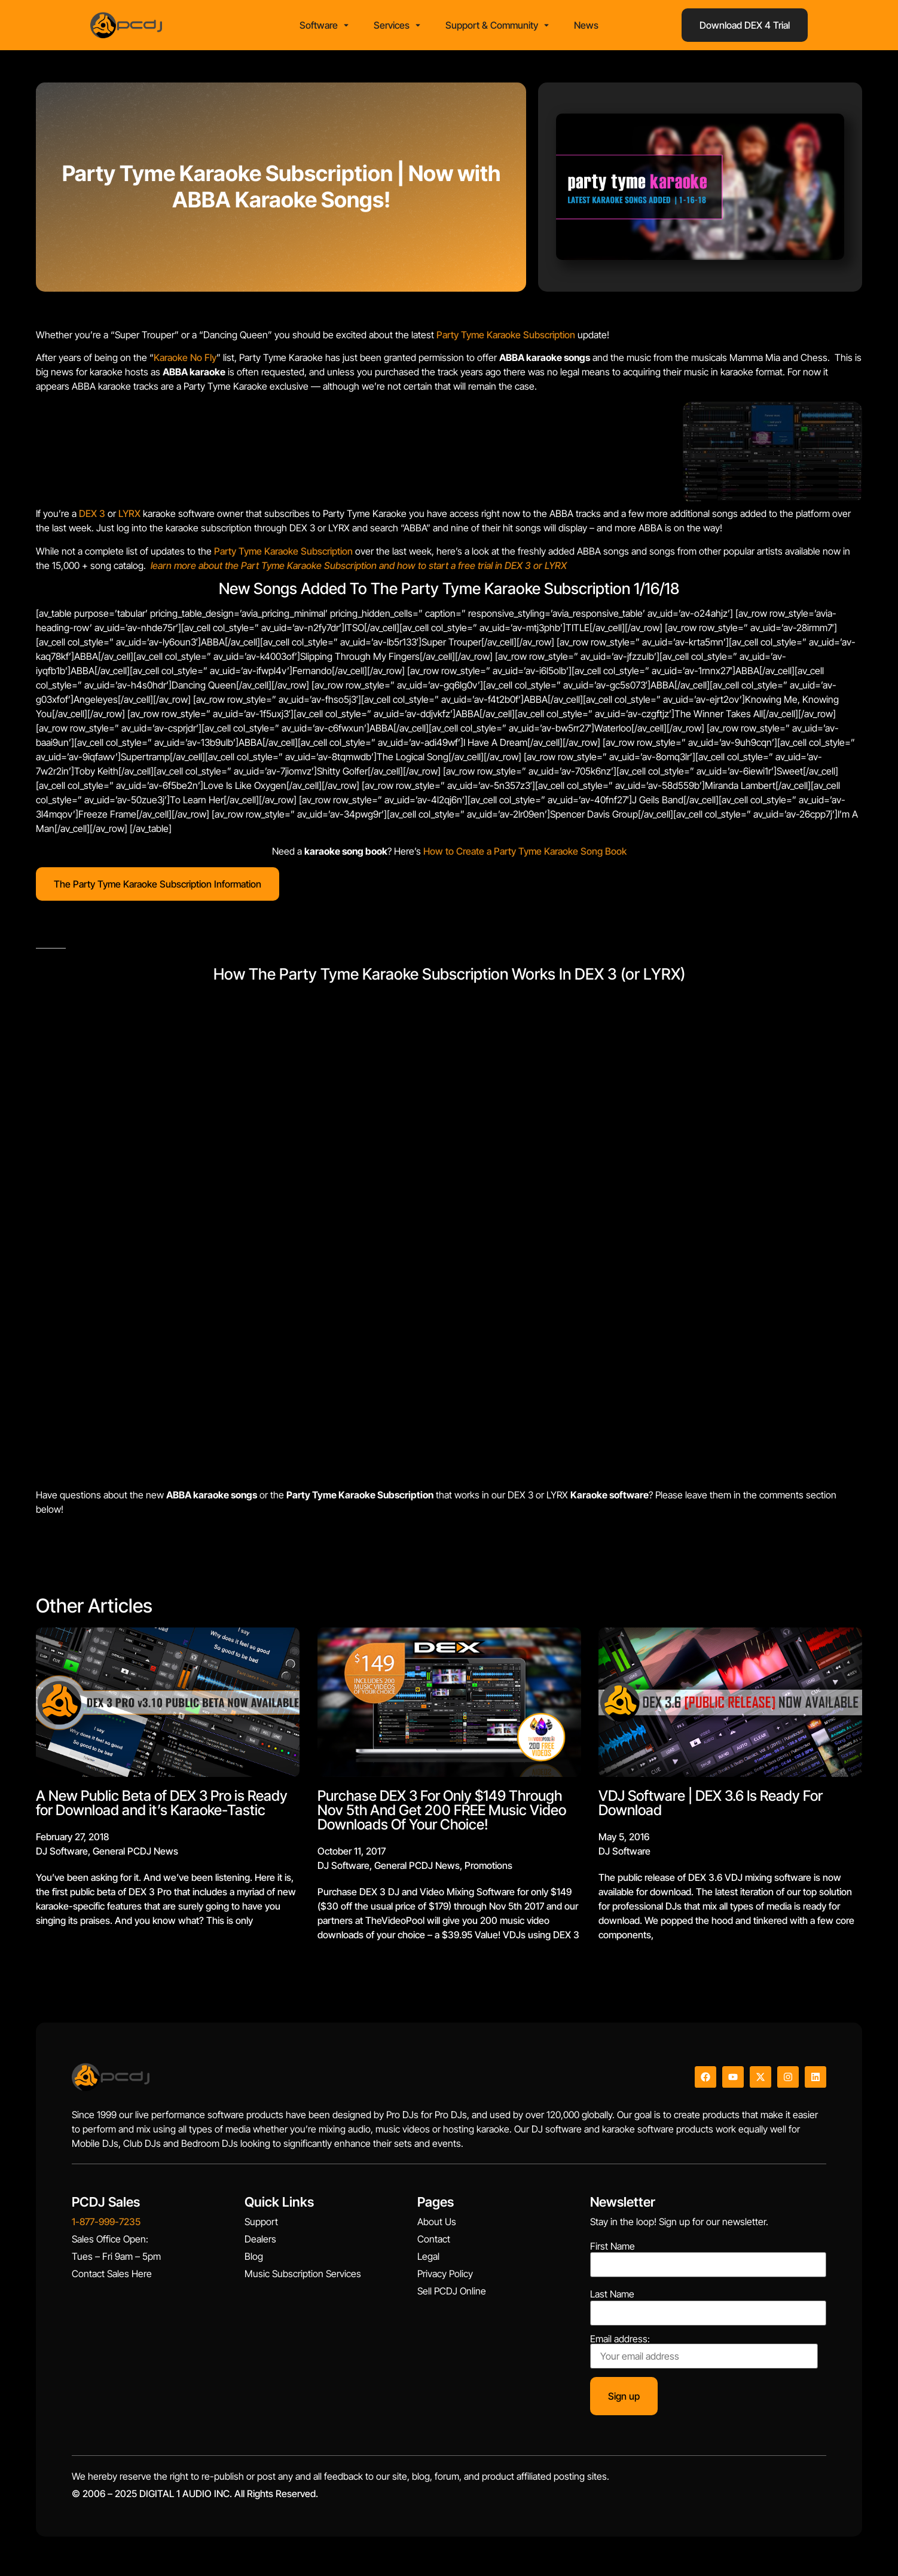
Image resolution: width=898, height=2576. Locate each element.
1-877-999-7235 (106, 2226)
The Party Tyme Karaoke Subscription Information (157, 888)
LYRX (129, 518)
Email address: (704, 2355)
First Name (612, 2249)
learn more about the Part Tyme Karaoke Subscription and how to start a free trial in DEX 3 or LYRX (359, 569)
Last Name (612, 2298)
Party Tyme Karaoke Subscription (505, 338)
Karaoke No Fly (185, 361)
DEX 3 (92, 518)
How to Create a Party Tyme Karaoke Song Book (525, 855)
